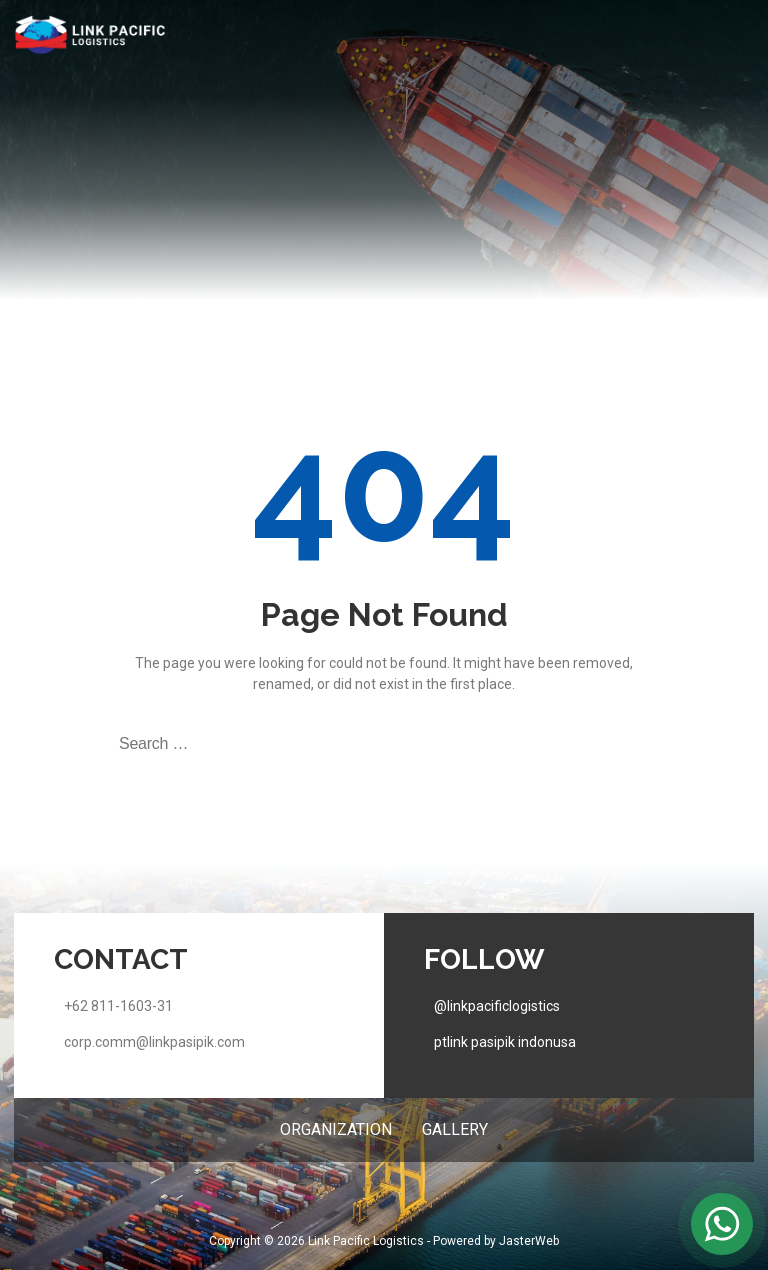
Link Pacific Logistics (366, 1241)
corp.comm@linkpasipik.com (154, 1042)
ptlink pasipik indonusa (505, 1042)
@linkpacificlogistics (497, 1006)
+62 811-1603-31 (118, 1006)
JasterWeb (529, 1241)
